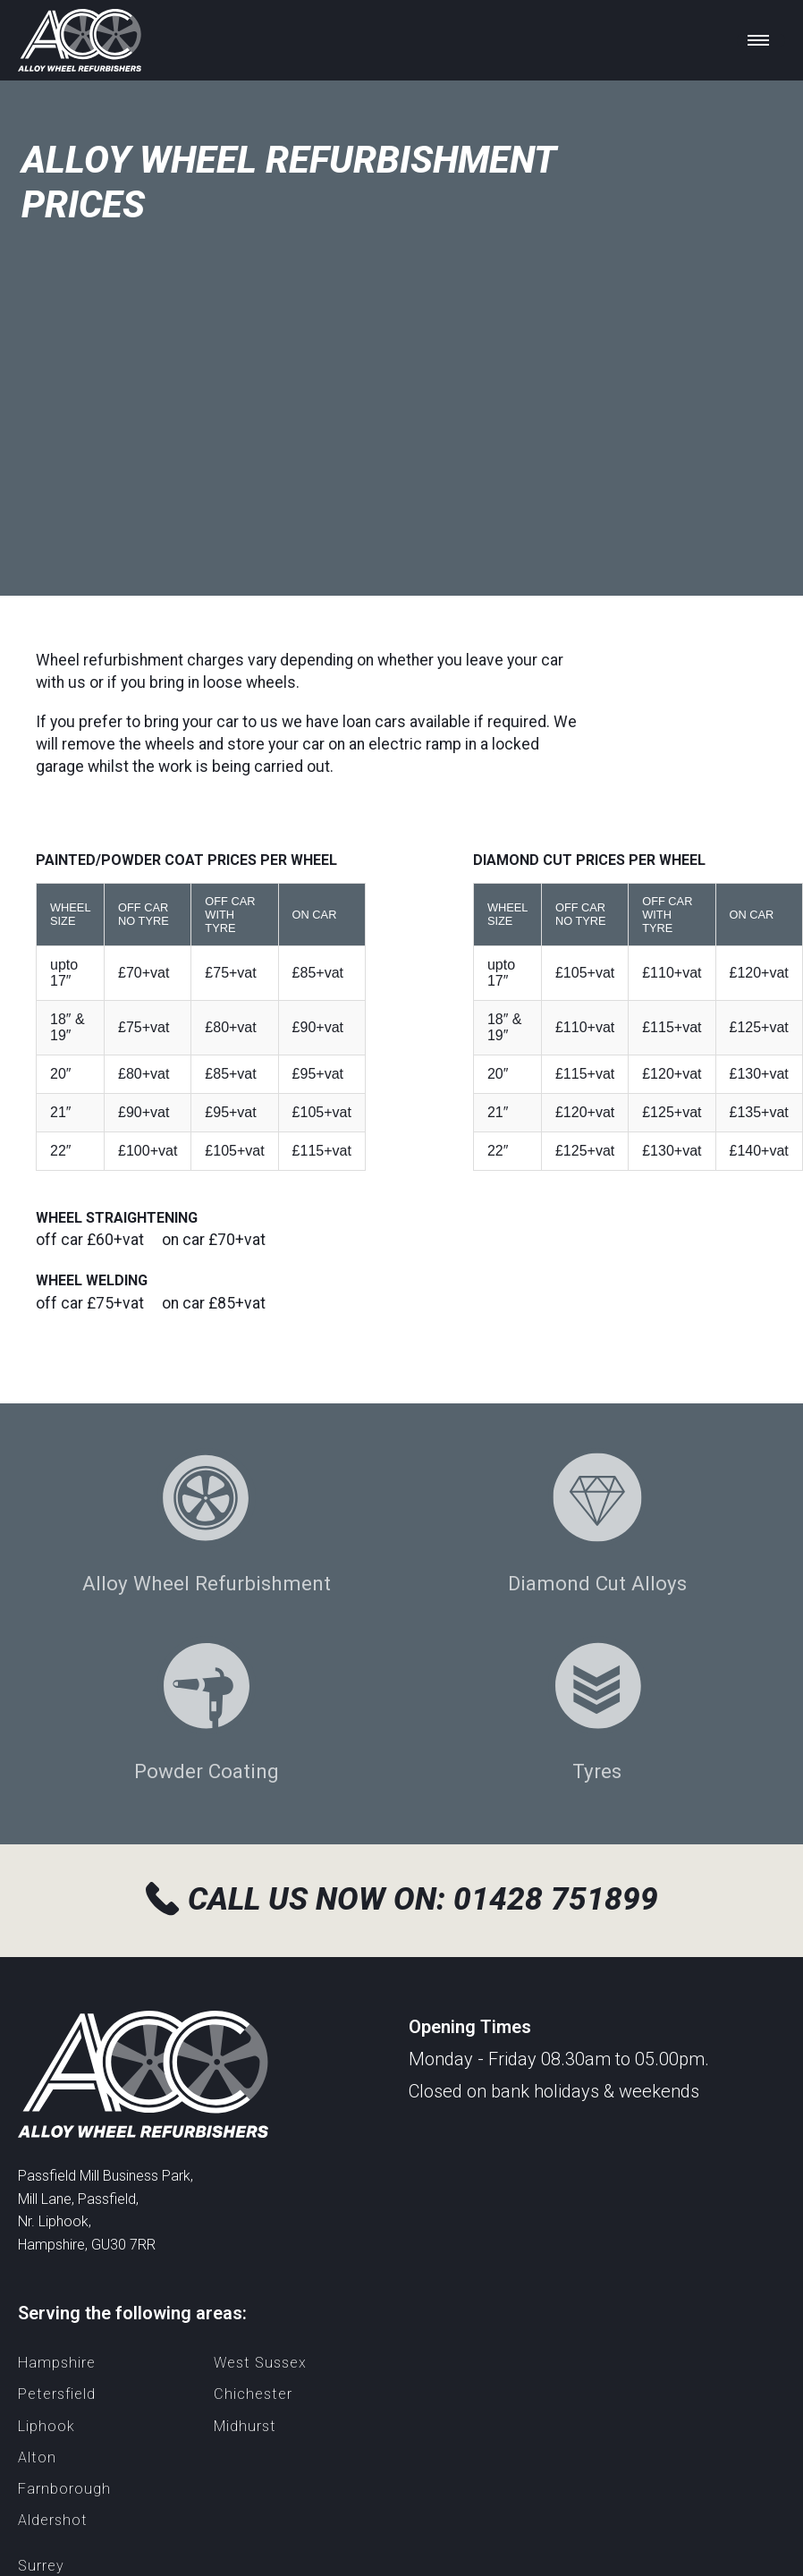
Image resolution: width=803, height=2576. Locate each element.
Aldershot (53, 2520)
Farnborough (64, 2488)
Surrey (41, 2565)
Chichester (253, 2393)
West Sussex (260, 2362)
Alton (37, 2457)
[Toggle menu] (761, 40)
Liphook (46, 2426)
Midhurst (245, 2426)
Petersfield (57, 2393)
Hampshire (57, 2362)
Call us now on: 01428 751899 (402, 1899)
